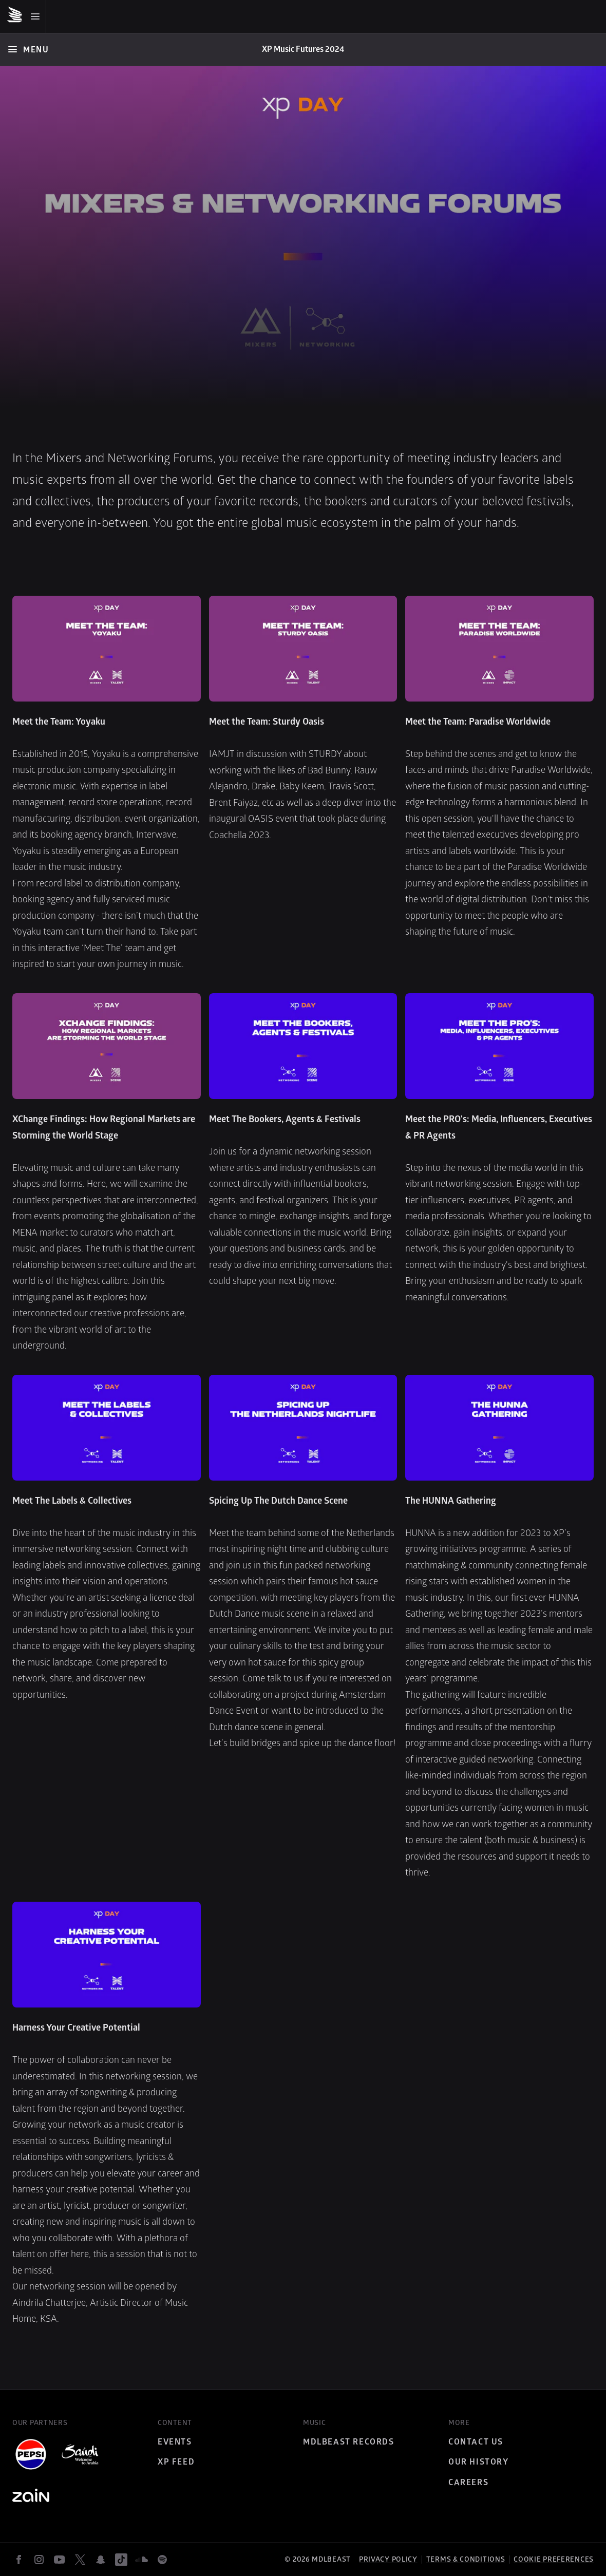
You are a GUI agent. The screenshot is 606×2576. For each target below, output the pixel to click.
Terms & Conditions (465, 2559)
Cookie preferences (554, 2559)
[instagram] (39, 2559)
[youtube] (59, 2559)
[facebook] (18, 2559)
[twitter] (80, 2559)
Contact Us (475, 2442)
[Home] (303, 49)
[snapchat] (100, 2559)
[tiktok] (121, 2559)
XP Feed (176, 2462)
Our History (478, 2462)
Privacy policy (388, 2559)
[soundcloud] (142, 2559)
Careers (468, 2482)
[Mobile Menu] (26, 16)
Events (175, 2442)
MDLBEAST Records (348, 2442)
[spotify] (162, 2559)
